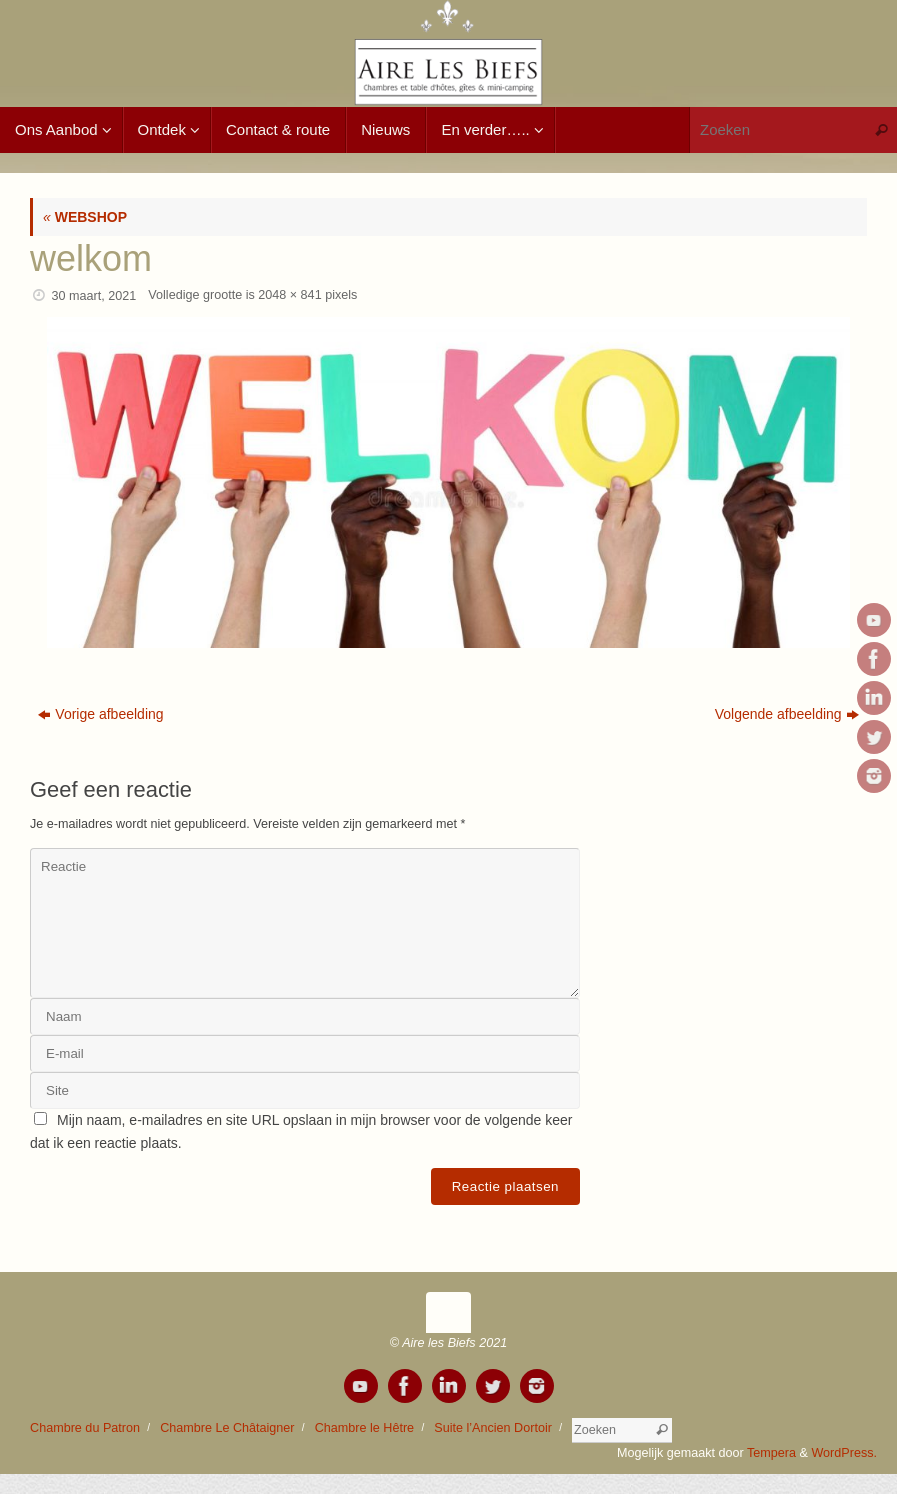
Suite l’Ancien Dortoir (493, 1428)
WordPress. (844, 1453)
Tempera (771, 1453)
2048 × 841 (289, 295)
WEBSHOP (85, 217)
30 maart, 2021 (94, 296)
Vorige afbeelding (100, 714)
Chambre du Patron (85, 1428)
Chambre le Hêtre (364, 1428)
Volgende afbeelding (787, 714)
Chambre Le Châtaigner (227, 1428)
